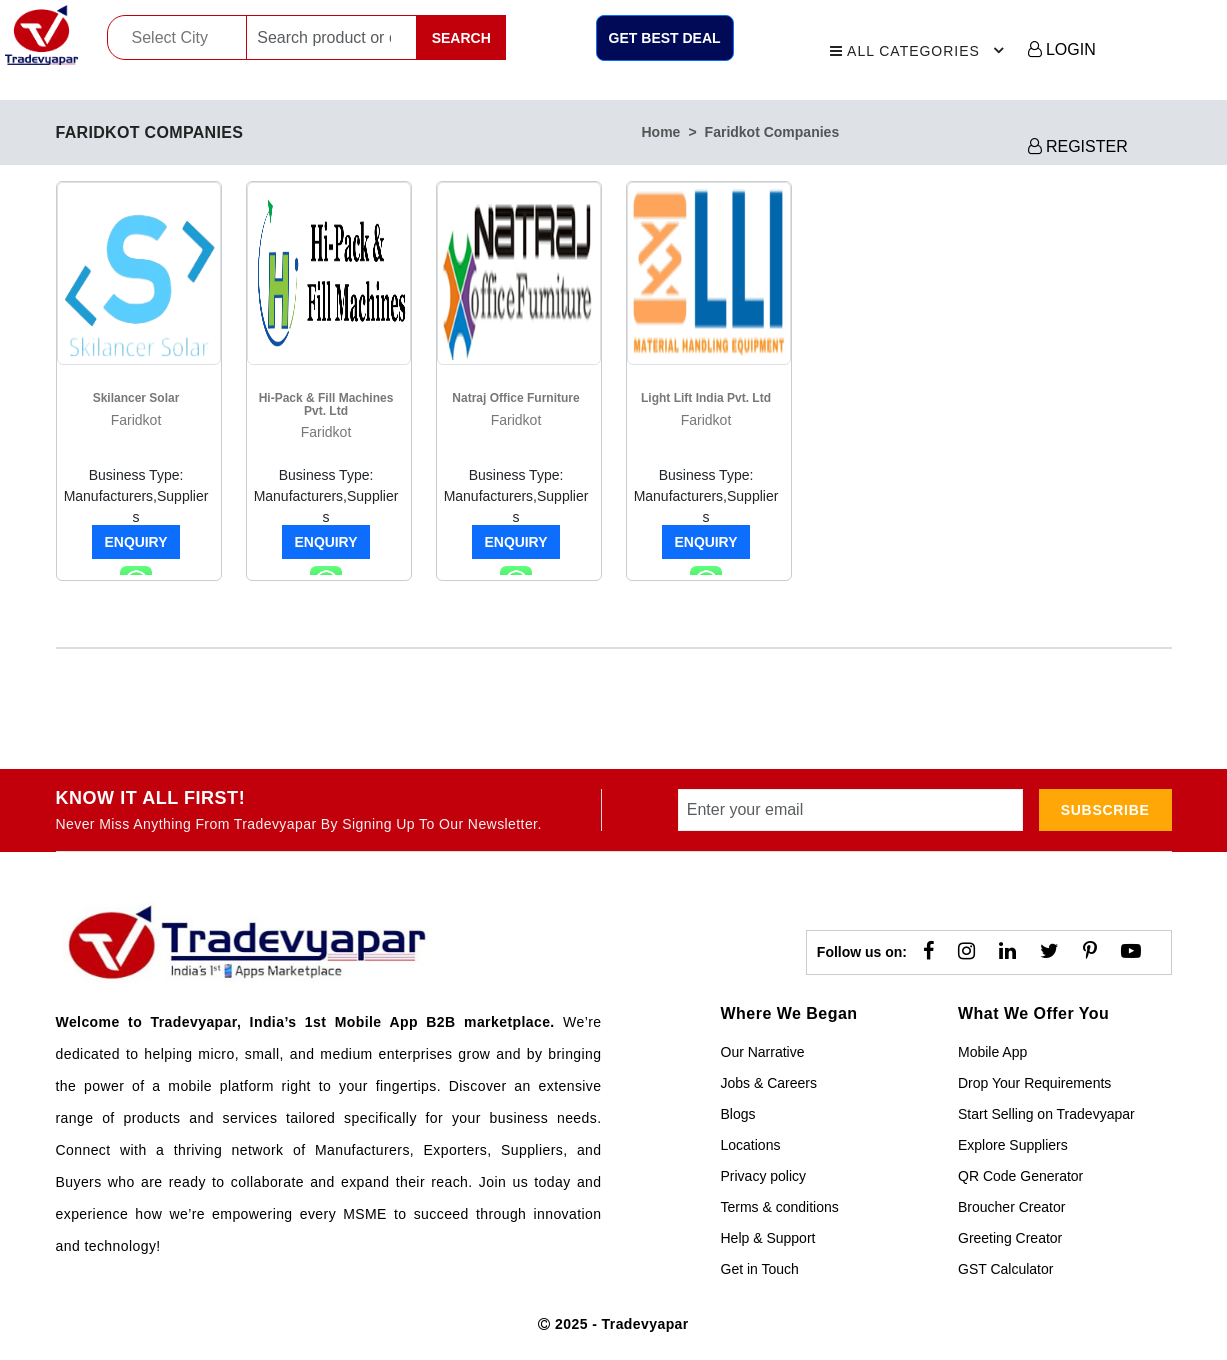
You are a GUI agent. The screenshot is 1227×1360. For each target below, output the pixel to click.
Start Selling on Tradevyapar (1046, 1114)
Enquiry (135, 542)
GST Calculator (1005, 1269)
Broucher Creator (1011, 1207)
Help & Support (768, 1238)
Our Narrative (763, 1052)
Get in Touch (760, 1269)
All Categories (920, 48)
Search (461, 38)
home (661, 132)
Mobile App (992, 1052)
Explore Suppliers (1013, 1145)
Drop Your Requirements (1034, 1083)
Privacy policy (764, 1176)
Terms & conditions (780, 1207)
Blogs (738, 1114)
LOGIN (1062, 49)
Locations (751, 1145)
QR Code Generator (1020, 1176)
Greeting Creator (1010, 1238)
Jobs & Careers (769, 1083)
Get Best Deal (665, 38)
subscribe (1105, 810)
